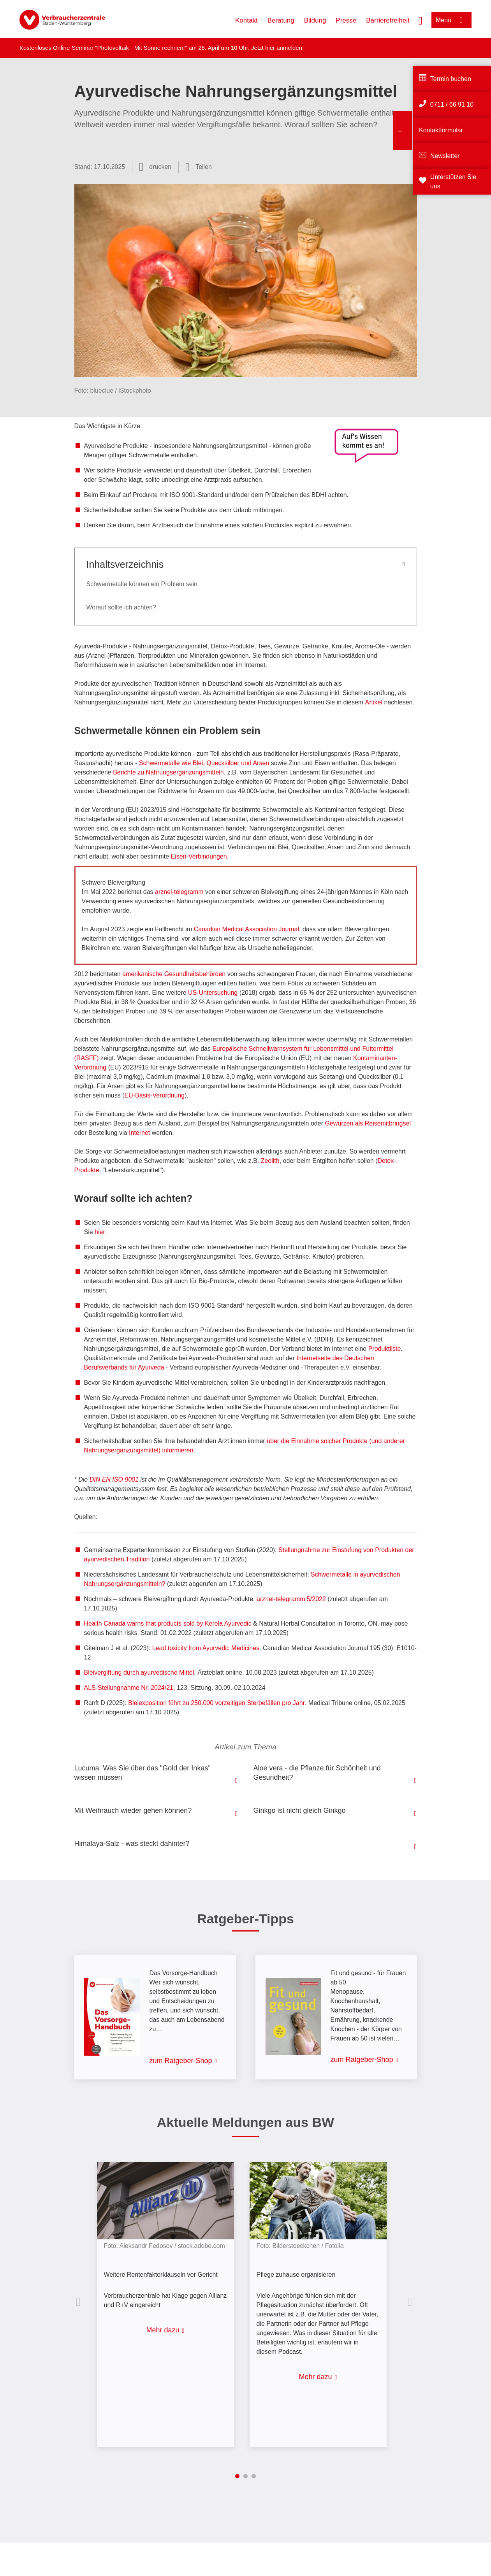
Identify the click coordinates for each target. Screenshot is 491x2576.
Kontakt (246, 20)
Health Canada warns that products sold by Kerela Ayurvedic (168, 1623)
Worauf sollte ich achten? (121, 607)
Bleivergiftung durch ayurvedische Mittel (139, 1672)
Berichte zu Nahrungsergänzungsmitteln (168, 772)
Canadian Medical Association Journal (246, 929)
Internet (139, 1132)
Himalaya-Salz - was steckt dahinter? (132, 1843)
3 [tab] (254, 2476)
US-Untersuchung (213, 992)
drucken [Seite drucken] (160, 166)
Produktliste (384, 1348)
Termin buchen (450, 79)
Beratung (280, 20)
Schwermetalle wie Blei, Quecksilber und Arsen (204, 763)
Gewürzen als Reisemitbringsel (368, 1123)
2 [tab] (245, 2476)
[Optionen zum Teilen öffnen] (198, 167)
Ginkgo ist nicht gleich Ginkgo (299, 1810)
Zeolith (270, 1160)
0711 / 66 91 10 (451, 104)
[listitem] (169, 2299)
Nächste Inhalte (411, 2301)
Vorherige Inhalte (80, 2301)
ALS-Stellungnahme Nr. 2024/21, (129, 1687)
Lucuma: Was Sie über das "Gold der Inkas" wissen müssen (142, 1772)
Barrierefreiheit (388, 20)
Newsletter (445, 156)
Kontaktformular (441, 130)
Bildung (315, 20)
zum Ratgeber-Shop (181, 2061)
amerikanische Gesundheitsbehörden (173, 974)
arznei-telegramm (179, 892)
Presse (346, 20)
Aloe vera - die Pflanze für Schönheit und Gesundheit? (317, 1772)
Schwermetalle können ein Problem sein (141, 584)
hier (270, 47)
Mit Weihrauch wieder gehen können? (133, 1810)
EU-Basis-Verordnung (154, 1095)
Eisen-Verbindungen (199, 856)
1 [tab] (237, 2476)
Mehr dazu (163, 2330)
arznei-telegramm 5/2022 (291, 1599)
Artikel (373, 702)
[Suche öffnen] (420, 20)
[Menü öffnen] (451, 20)
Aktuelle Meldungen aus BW (245, 2122)
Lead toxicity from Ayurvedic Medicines (204, 1648)
